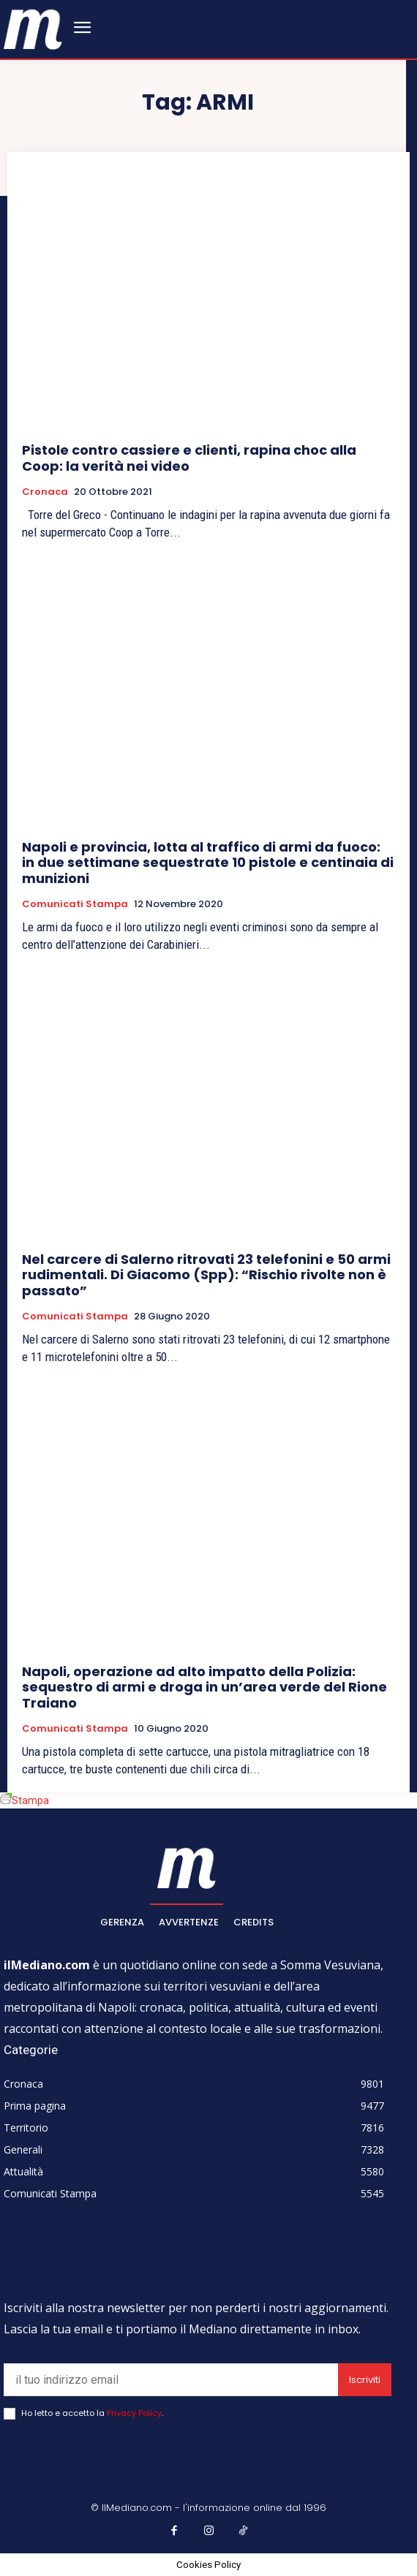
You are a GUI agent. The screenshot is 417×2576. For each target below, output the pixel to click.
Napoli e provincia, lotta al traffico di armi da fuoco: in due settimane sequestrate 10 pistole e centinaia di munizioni (208, 862)
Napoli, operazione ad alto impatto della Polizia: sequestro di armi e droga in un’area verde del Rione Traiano (204, 1687)
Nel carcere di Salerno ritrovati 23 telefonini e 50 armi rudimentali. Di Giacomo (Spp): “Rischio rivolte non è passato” (206, 1275)
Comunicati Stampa (75, 904)
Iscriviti (364, 2380)
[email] (171, 2379)
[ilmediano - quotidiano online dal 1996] (33, 28)
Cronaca (45, 492)
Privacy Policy (134, 2413)
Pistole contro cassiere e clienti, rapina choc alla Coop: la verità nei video (189, 458)
